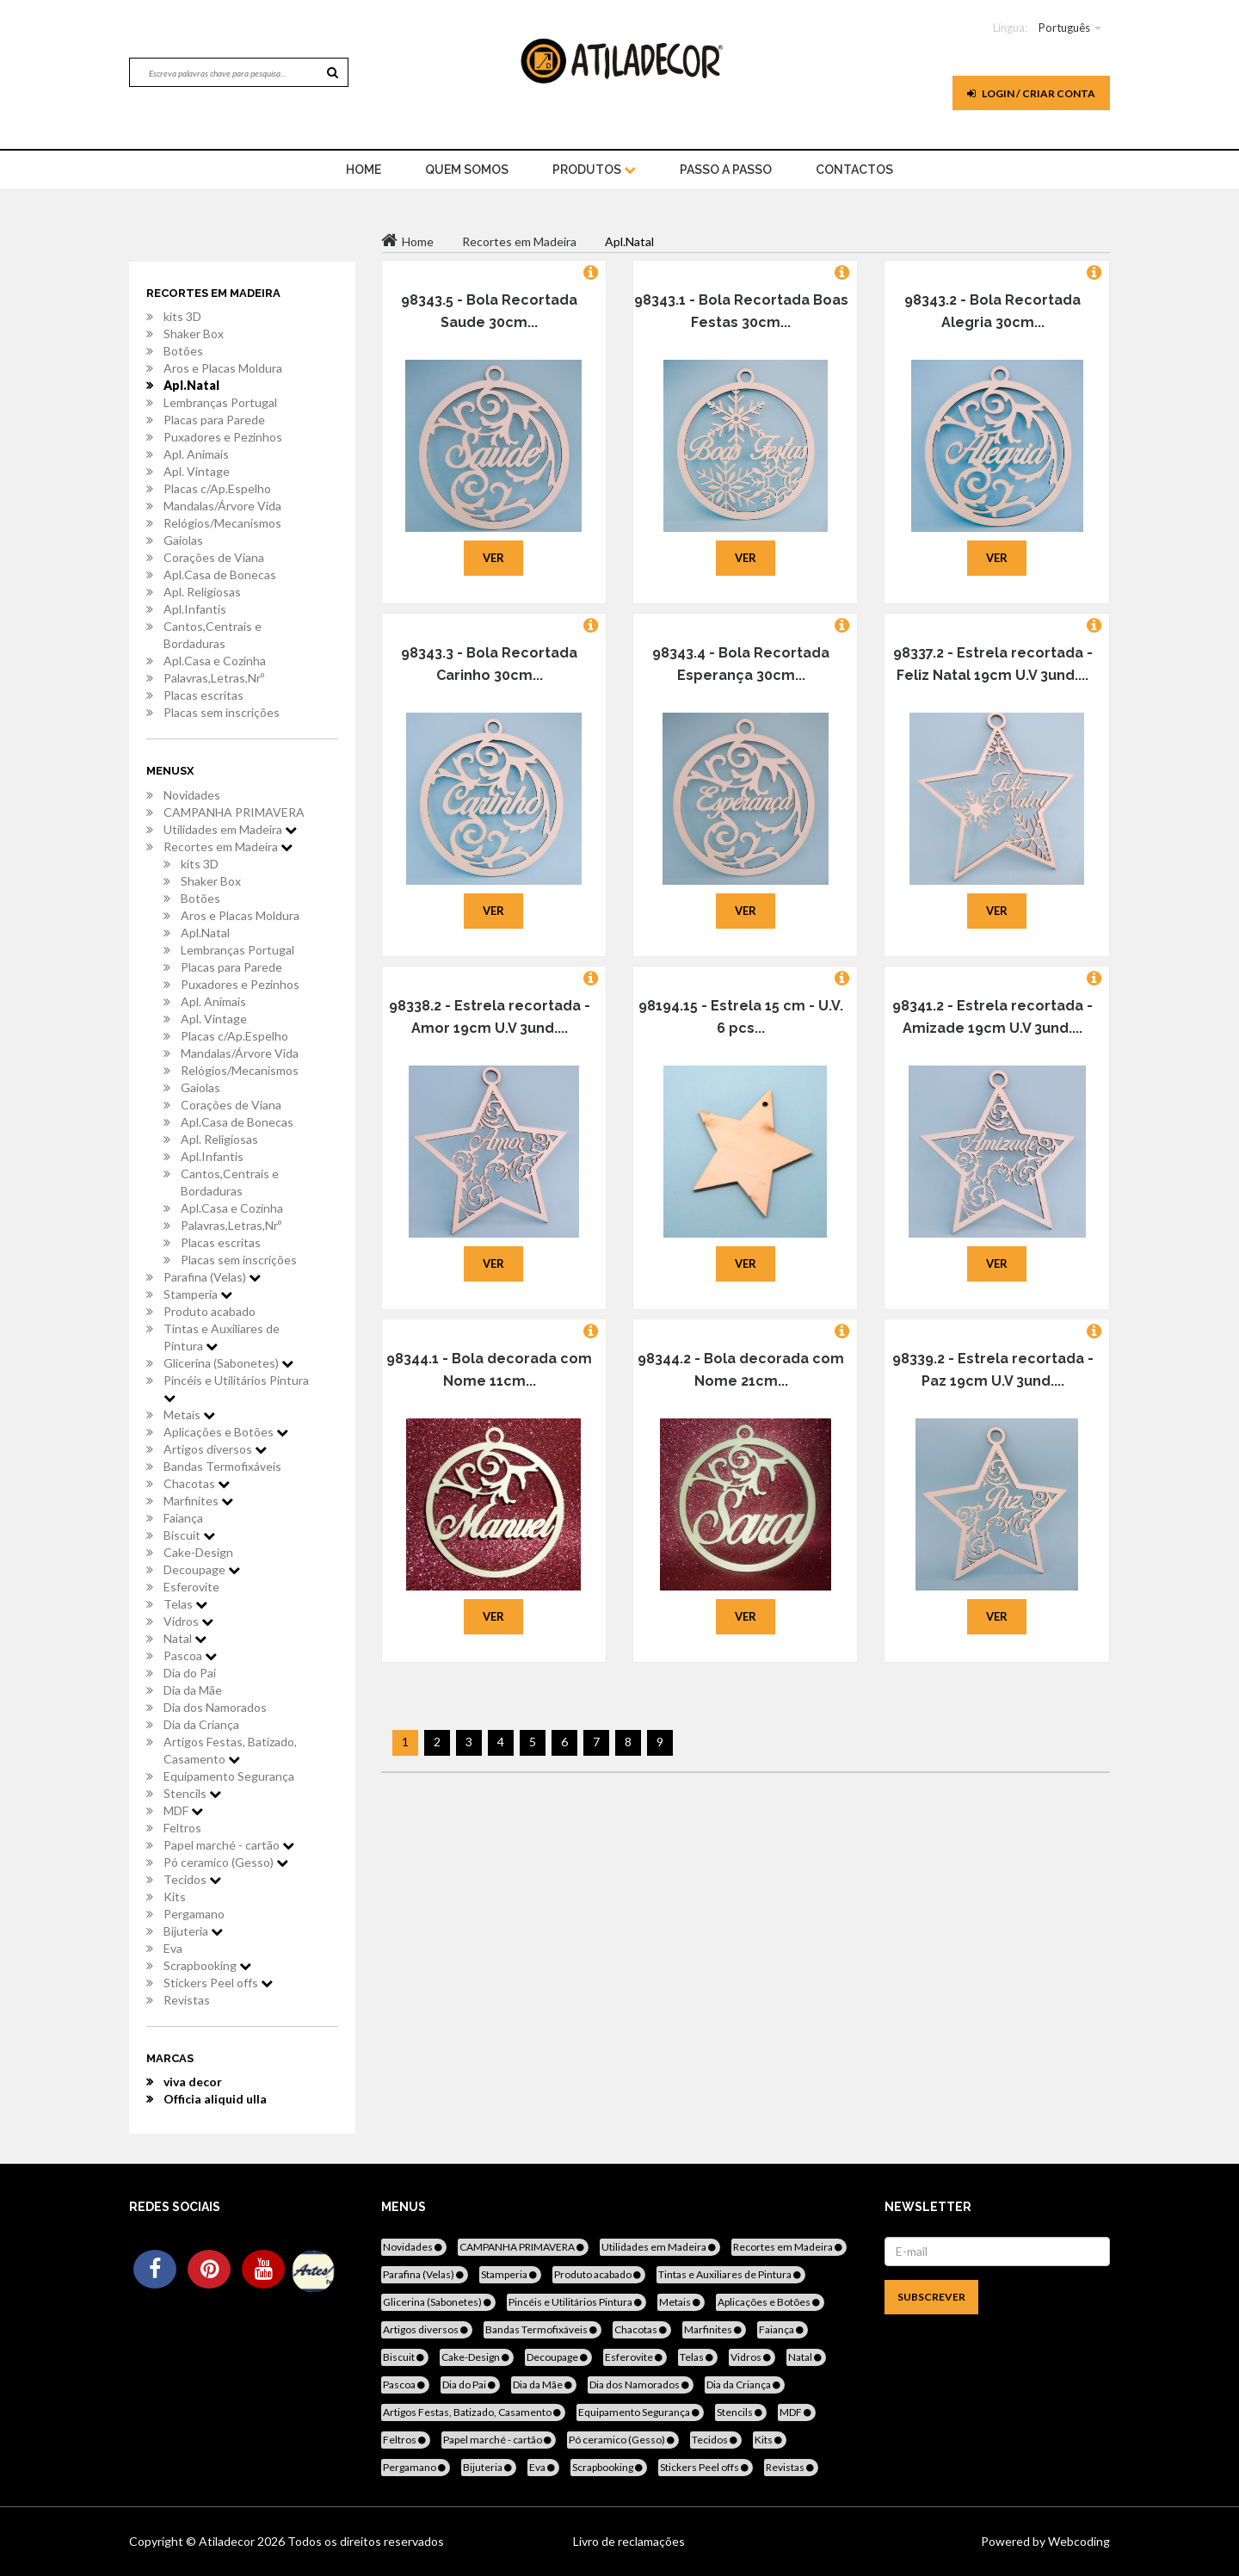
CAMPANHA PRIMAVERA (234, 812)
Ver (493, 558)
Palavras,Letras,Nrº (213, 677)
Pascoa (190, 1655)
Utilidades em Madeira (230, 829)
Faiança (183, 1517)
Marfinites (198, 1500)
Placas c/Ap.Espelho (217, 488)
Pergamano (194, 1913)
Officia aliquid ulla (215, 2098)
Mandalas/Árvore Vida (222, 505)
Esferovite (191, 1586)
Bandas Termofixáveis (222, 1466)
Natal (184, 1638)
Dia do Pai (189, 1672)
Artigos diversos (215, 1449)
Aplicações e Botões (225, 1431)
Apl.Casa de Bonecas (219, 574)
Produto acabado (209, 1311)
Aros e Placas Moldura (222, 368)
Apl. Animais (196, 454)
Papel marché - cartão (228, 1845)
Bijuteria (193, 1931)
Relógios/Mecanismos (222, 523)
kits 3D (182, 316)
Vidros (188, 1621)
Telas (185, 1604)
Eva (172, 1948)
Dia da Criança (201, 1724)
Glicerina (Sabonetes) (228, 1363)
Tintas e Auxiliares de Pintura (221, 1337)
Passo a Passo (726, 169)
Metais (189, 1414)
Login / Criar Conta (1031, 93)
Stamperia (197, 1294)
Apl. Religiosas (202, 591)
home (363, 169)
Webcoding (1077, 2541)
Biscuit (189, 1535)
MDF (183, 1810)
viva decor (192, 2081)
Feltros (182, 1827)
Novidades (191, 795)
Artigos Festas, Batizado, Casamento (230, 1750)
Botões (183, 350)
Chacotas (196, 1483)
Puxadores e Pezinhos (222, 436)
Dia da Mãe (192, 1690)
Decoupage (201, 1569)
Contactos (854, 169)
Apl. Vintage (196, 471)
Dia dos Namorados (215, 1707)
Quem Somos (467, 169)
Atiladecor (228, 2541)
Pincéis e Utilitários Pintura (236, 1388)
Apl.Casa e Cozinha (214, 660)
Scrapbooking (207, 1965)
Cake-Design (198, 1552)
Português (1064, 27)
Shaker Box (193, 333)
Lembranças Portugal (220, 402)
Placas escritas (203, 695)
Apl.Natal (191, 385)
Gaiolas (183, 540)
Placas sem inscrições (221, 712)
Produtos (594, 169)
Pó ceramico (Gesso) (225, 1862)
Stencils (192, 1793)
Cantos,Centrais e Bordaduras (212, 635)
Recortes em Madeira (228, 846)
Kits (174, 1896)
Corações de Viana (213, 557)
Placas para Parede (214, 419)
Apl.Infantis (194, 609)
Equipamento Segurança (228, 1776)
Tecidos (192, 1879)
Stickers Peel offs (218, 1982)
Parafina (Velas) (212, 1276)
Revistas (186, 1999)
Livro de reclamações (629, 2541)
